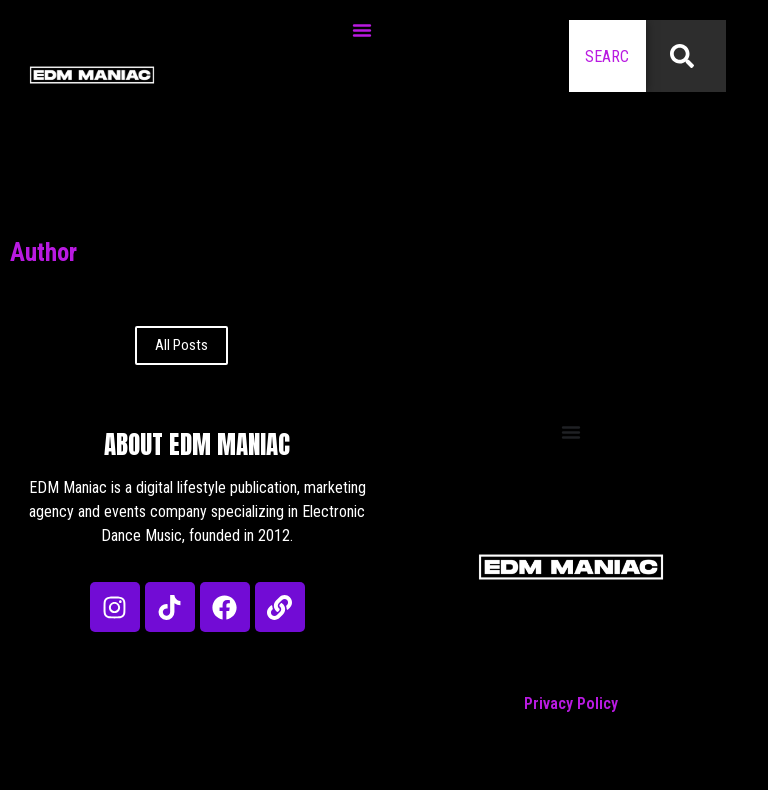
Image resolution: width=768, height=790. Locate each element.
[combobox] (607, 56)
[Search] (686, 56)
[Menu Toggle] (362, 30)
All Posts (181, 345)
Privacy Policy (571, 703)
